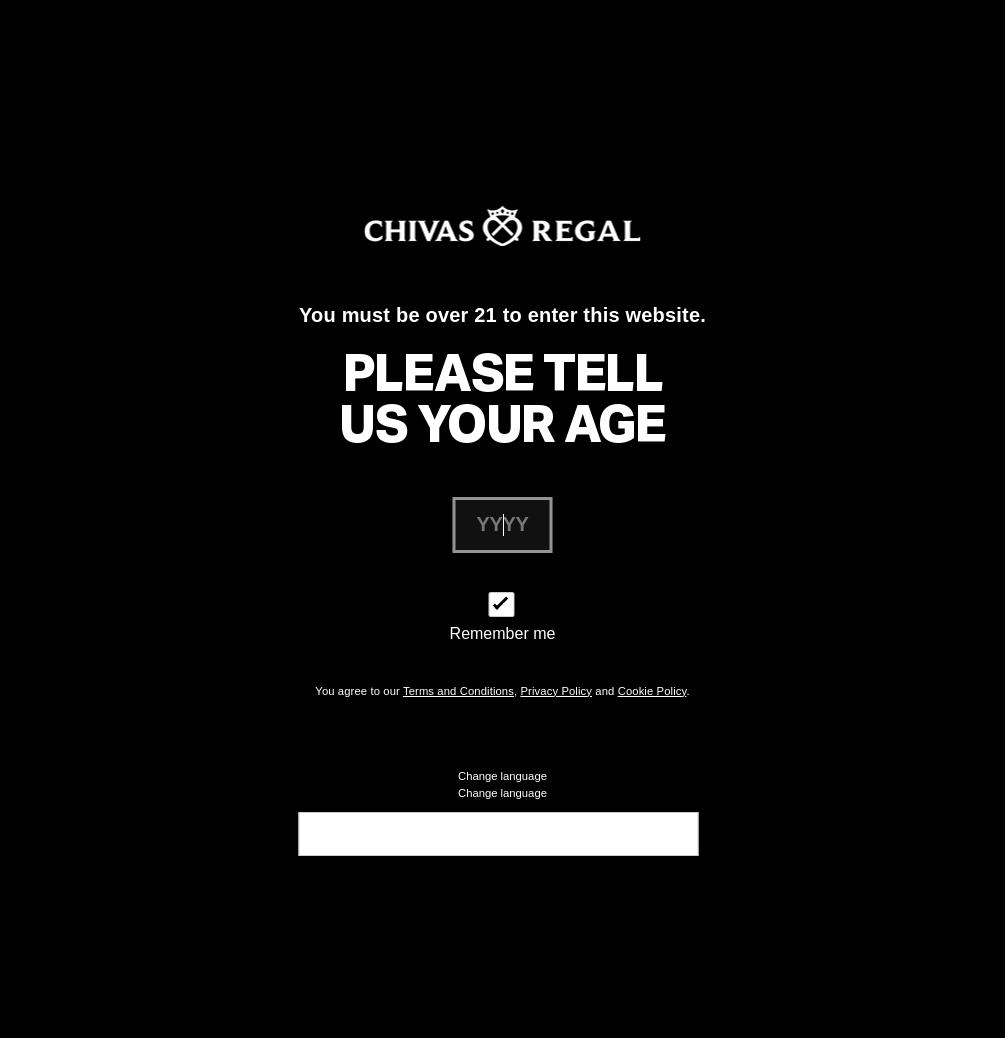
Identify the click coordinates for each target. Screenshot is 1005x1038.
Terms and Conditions (458, 691)
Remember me (503, 633)
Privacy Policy (556, 691)
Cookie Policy (652, 691)
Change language (502, 793)
